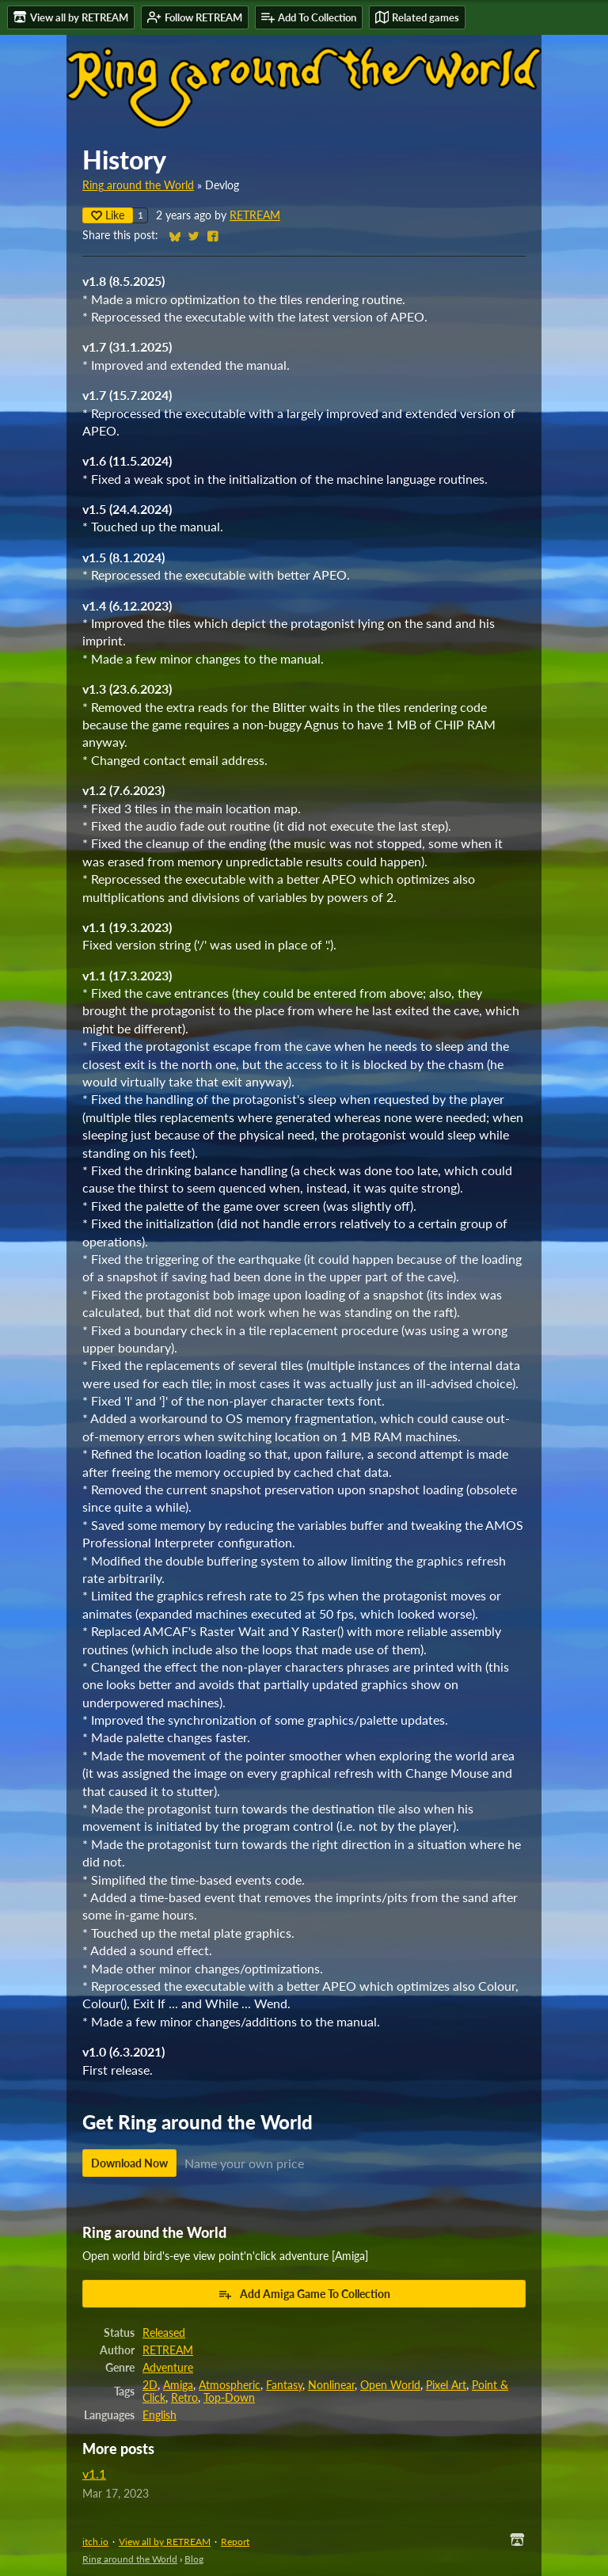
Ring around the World (138, 185)
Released (163, 2333)
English (159, 2415)
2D (150, 2385)
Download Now (129, 2163)
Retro (184, 2397)
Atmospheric (229, 2385)
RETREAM (255, 215)
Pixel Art (446, 2385)
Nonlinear (331, 2385)
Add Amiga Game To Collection (304, 2294)
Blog (193, 2559)
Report (235, 2541)
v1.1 (94, 2473)
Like (107, 215)
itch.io (95, 2541)
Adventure (167, 2367)
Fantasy (284, 2385)
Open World (390, 2385)
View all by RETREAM (165, 2541)
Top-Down (229, 2397)
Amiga (178, 2385)
